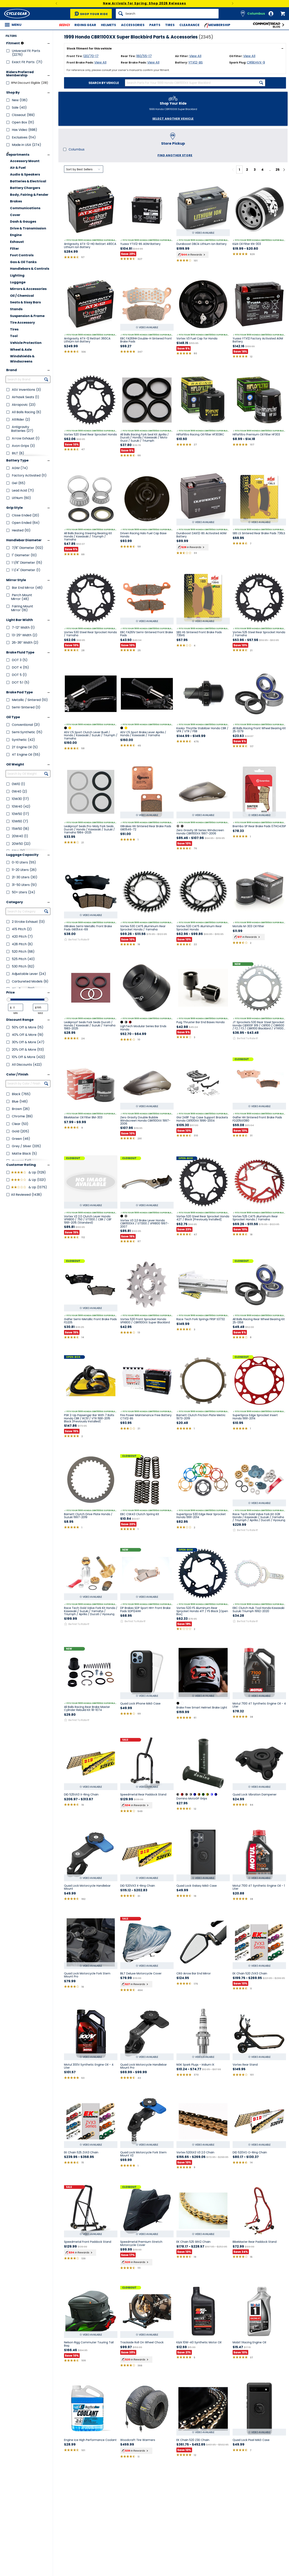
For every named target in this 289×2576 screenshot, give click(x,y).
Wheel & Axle (21, 433)
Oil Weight (15, 848)
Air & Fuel (18, 251)
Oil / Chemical (22, 380)
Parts (154, 25)
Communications (25, 292)
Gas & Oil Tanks (23, 346)
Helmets (108, 25)
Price (10, 1076)
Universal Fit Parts (25, 137)
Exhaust (17, 326)
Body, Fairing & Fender (29, 279)
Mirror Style (16, 664)
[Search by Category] (28, 995)
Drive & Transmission (28, 312)
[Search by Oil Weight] (28, 857)
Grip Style (14, 592)
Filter (14, 332)
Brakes (16, 285)
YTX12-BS (195, 62)
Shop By (13, 176)
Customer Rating (21, 1249)
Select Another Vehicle (24, 67)
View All (195, 56)
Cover (15, 299)
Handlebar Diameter (24, 624)
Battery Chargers (25, 272)
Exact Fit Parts (26, 146)
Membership (217, 25)
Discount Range (20, 1104)
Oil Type (13, 801)
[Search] (167, 13)
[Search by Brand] (28, 463)
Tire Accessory (22, 406)
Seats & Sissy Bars (25, 386)
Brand (11, 454)
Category (14, 986)
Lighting (17, 359)
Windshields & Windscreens (22, 443)
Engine (16, 319)
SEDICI (64, 25)
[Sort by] (83, 95)
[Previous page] (233, 96)
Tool (14, 420)
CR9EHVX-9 (256, 62)
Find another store (25, 108)
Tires (170, 25)
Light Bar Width (19, 704)
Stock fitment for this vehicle (89, 48)
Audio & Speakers (25, 258)
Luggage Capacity (22, 939)
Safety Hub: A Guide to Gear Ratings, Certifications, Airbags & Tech (144, 3)
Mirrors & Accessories (28, 373)
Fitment (13, 127)
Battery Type (17, 544)
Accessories (132, 25)
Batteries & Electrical (28, 265)
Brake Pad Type (19, 776)
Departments (17, 238)
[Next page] (284, 96)
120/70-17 (91, 56)
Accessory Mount (25, 245)
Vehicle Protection (26, 427)
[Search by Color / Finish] (28, 1167)
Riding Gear (85, 25)
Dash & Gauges (23, 305)
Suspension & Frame (27, 400)
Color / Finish (17, 1158)
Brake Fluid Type (20, 736)
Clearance (189, 25)
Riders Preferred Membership (20, 158)
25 (278, 96)
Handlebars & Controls (29, 352)
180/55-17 (144, 56)
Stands (16, 393)
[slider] (9, 1084)
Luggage (17, 366)
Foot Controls (22, 339)
